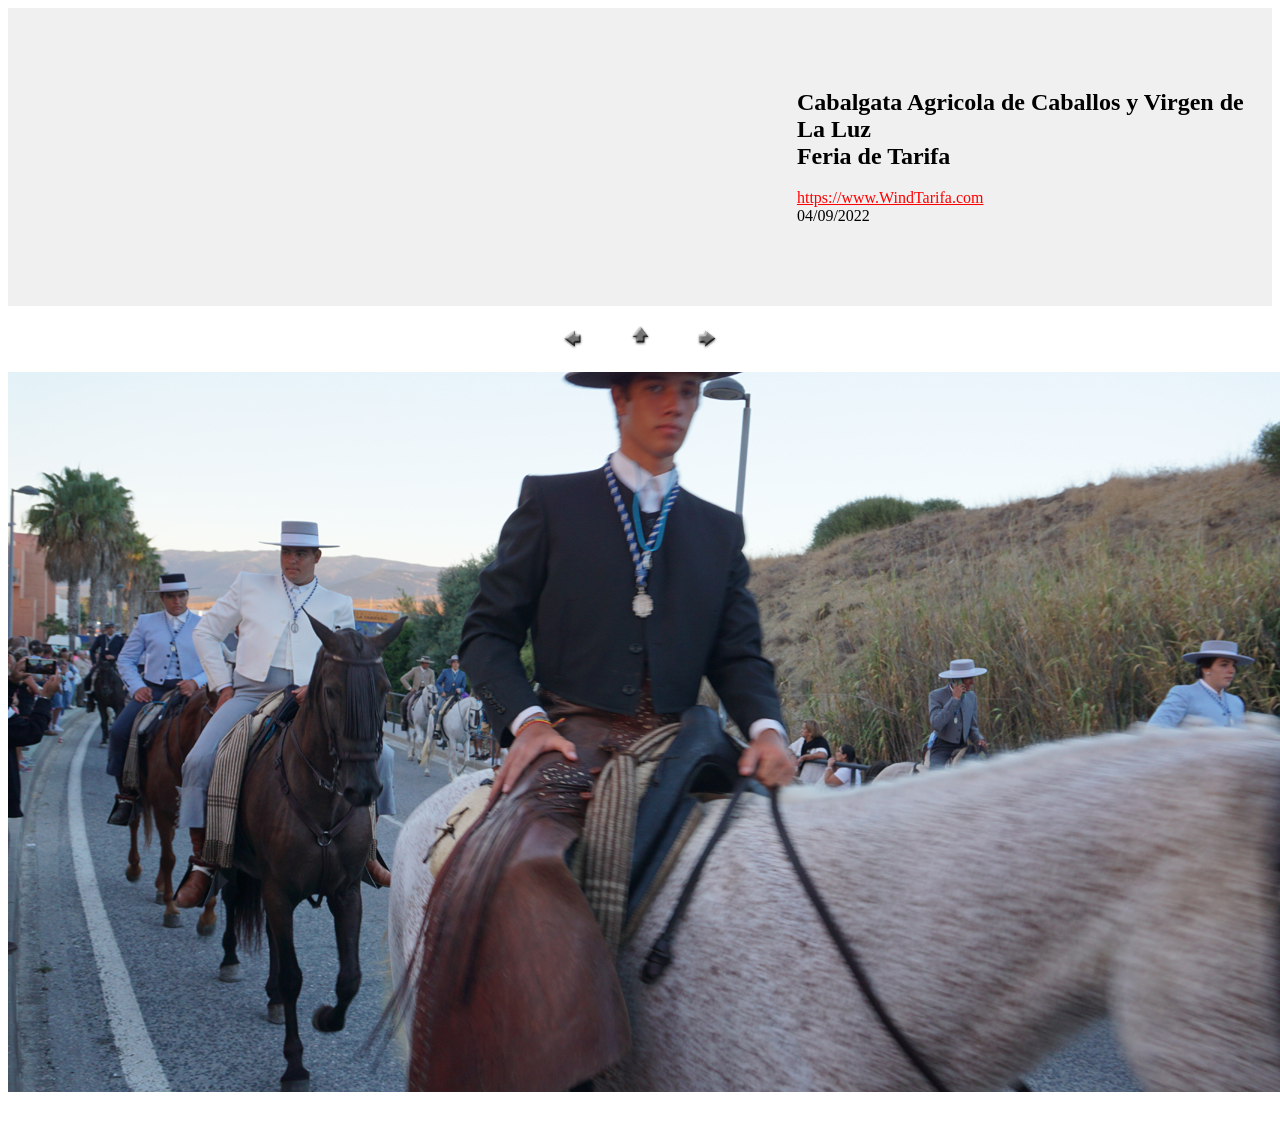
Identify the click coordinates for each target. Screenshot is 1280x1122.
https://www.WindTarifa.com (890, 197)
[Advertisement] (358, 155)
